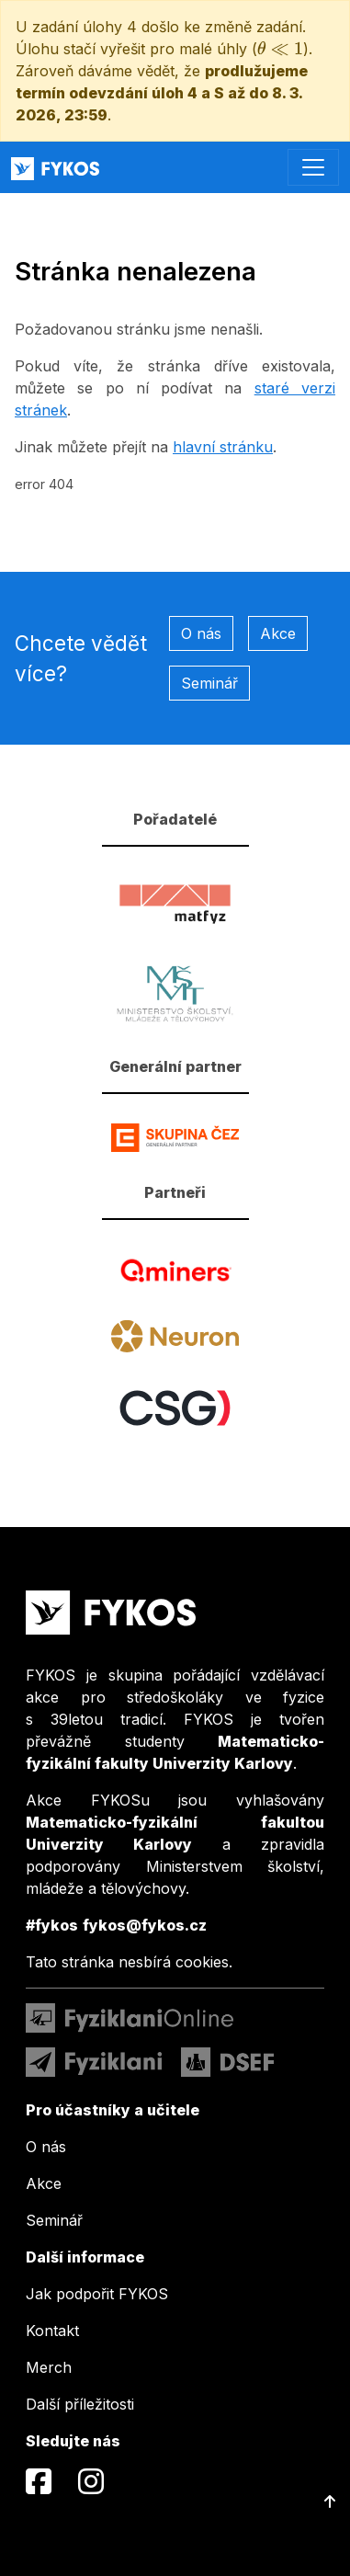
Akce (278, 633)
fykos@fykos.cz (145, 1925)
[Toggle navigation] (313, 167)
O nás (201, 633)
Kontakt (52, 2330)
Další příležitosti (80, 2404)
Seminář (209, 683)
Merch (49, 2367)
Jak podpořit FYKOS (97, 2294)
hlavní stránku (223, 447)
